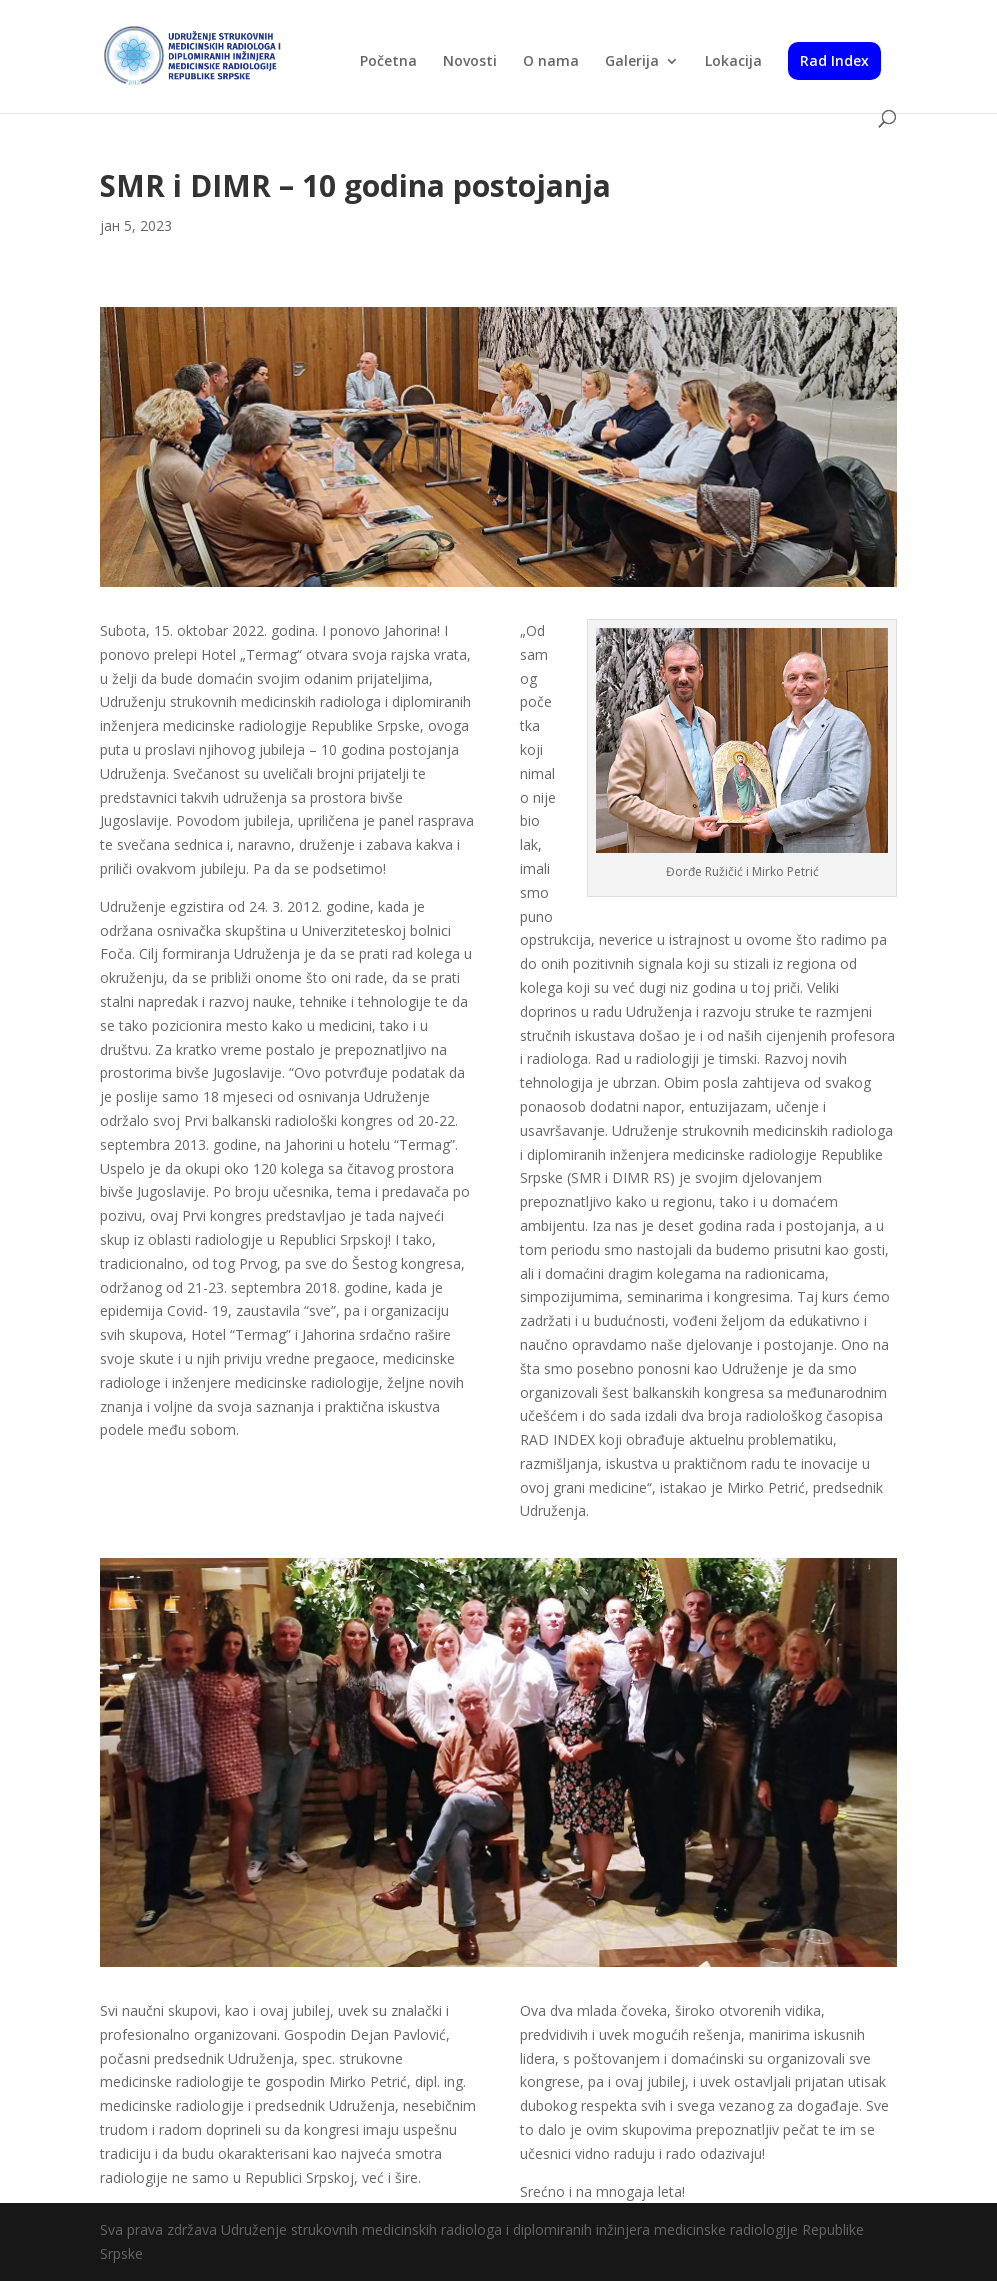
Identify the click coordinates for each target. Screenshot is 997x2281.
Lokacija (733, 62)
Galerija (632, 62)
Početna (388, 62)
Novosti (470, 62)
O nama (551, 62)
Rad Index (834, 60)
